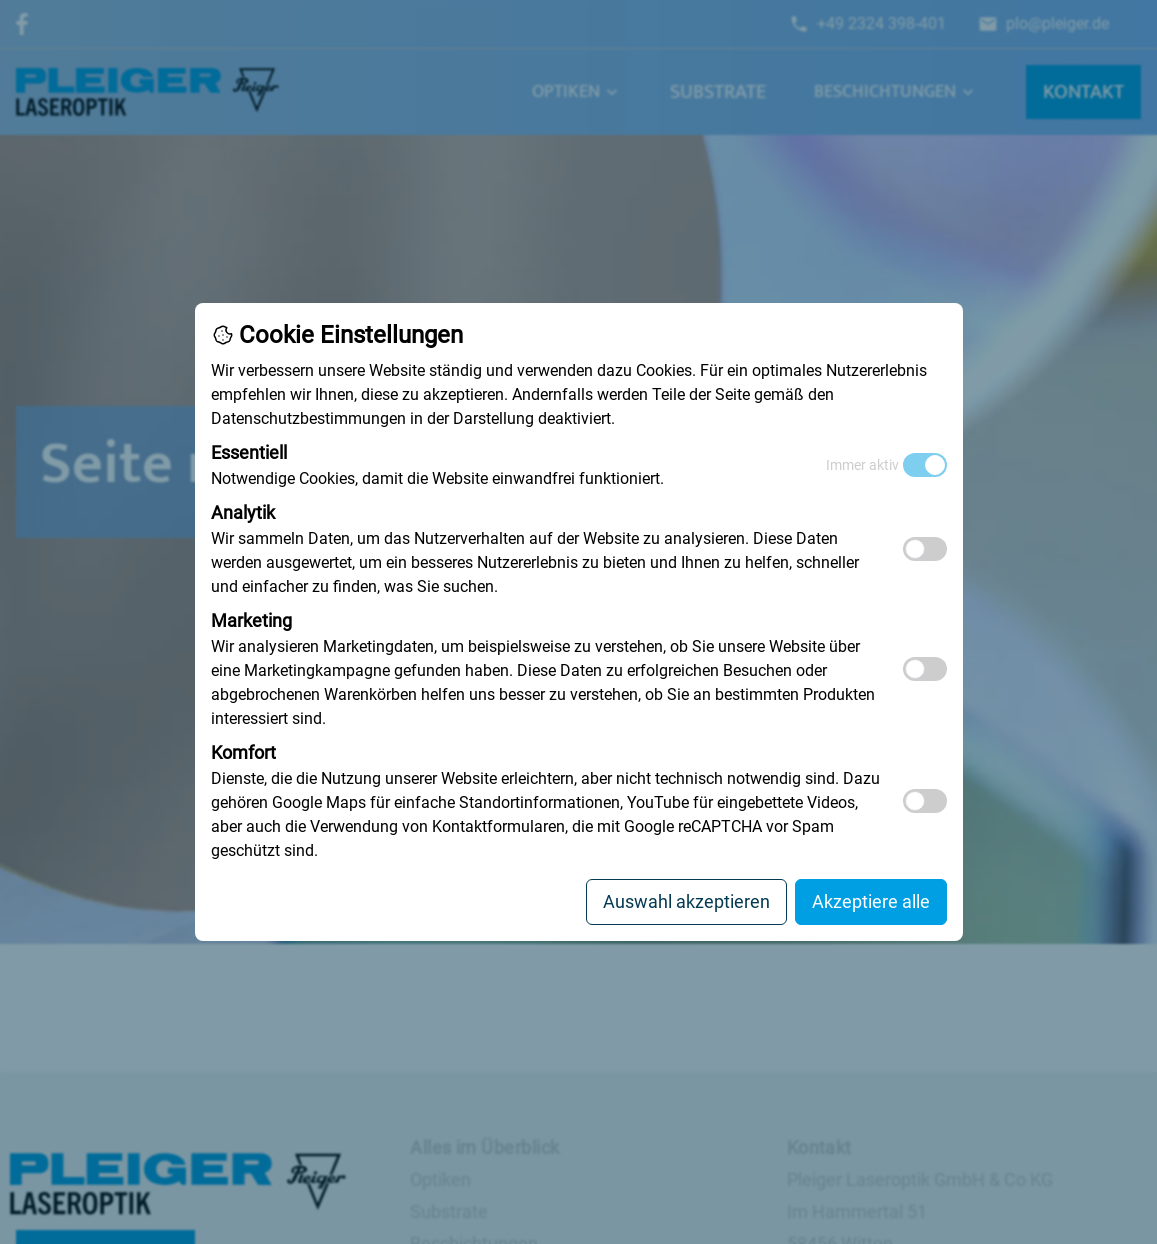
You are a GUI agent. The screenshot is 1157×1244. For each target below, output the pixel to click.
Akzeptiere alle (871, 901)
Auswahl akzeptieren (686, 901)
